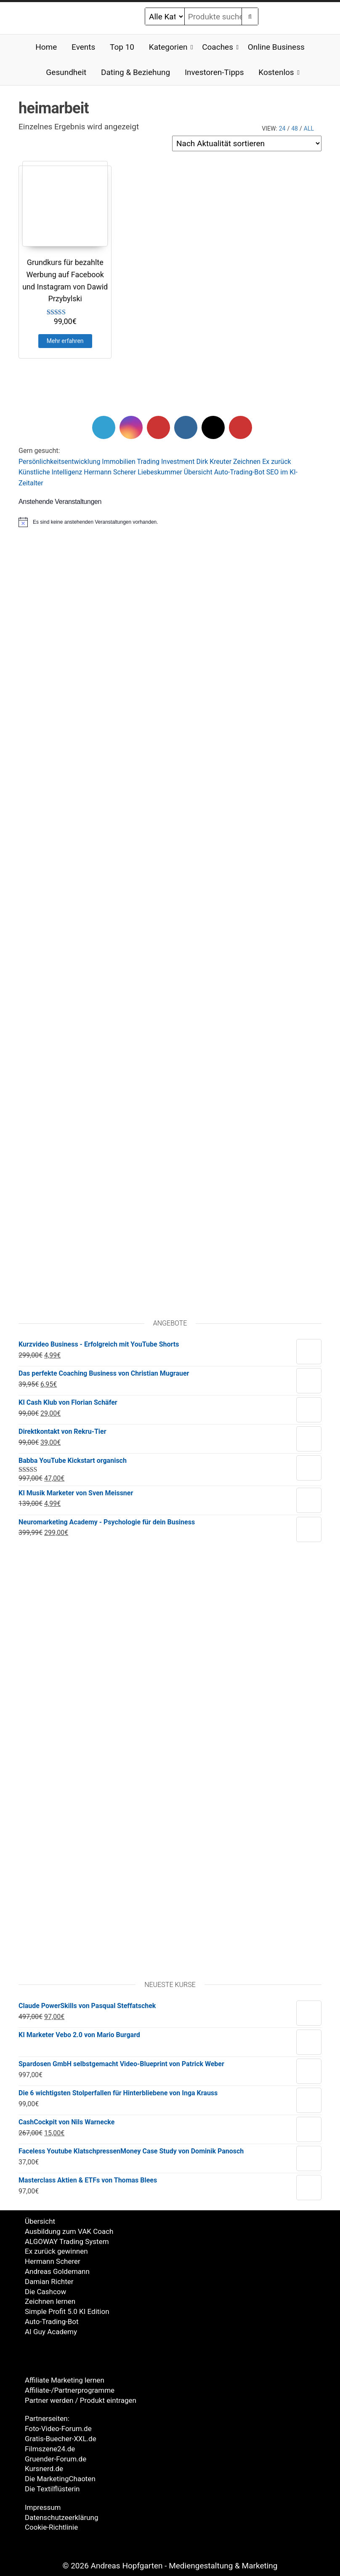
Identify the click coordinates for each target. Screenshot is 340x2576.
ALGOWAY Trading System (67, 2241)
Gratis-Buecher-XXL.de (60, 2438)
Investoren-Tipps (214, 72)
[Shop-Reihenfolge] (246, 143)
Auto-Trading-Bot (239, 472)
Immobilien (118, 462)
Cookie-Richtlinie (51, 2527)
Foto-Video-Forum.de (58, 2428)
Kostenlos (276, 72)
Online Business (276, 47)
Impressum (43, 2507)
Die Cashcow (45, 2291)
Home (46, 47)
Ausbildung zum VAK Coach (69, 2231)
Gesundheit (66, 72)
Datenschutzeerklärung (61, 2517)
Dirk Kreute (212, 462)
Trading (148, 462)
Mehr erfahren (65, 340)
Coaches (217, 47)
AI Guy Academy (51, 2331)
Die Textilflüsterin (52, 2489)
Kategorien (168, 47)
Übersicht (198, 472)
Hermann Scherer (110, 472)
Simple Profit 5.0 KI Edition (67, 2311)
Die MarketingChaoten (60, 2478)
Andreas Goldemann (57, 2271)
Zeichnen (246, 462)
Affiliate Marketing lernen (64, 2380)
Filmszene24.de (50, 2449)
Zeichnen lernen (50, 2301)
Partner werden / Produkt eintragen (80, 2400)
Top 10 (122, 47)
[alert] (170, 522)
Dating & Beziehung (135, 72)
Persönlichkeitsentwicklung (59, 462)
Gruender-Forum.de (55, 2459)
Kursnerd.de (44, 2468)
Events (83, 47)
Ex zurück (276, 462)
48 (294, 128)
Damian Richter (49, 2281)
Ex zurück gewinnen (56, 2251)
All (309, 128)
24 (282, 128)
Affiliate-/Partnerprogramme (69, 2390)
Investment (177, 462)
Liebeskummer (160, 472)
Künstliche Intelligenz (50, 472)
